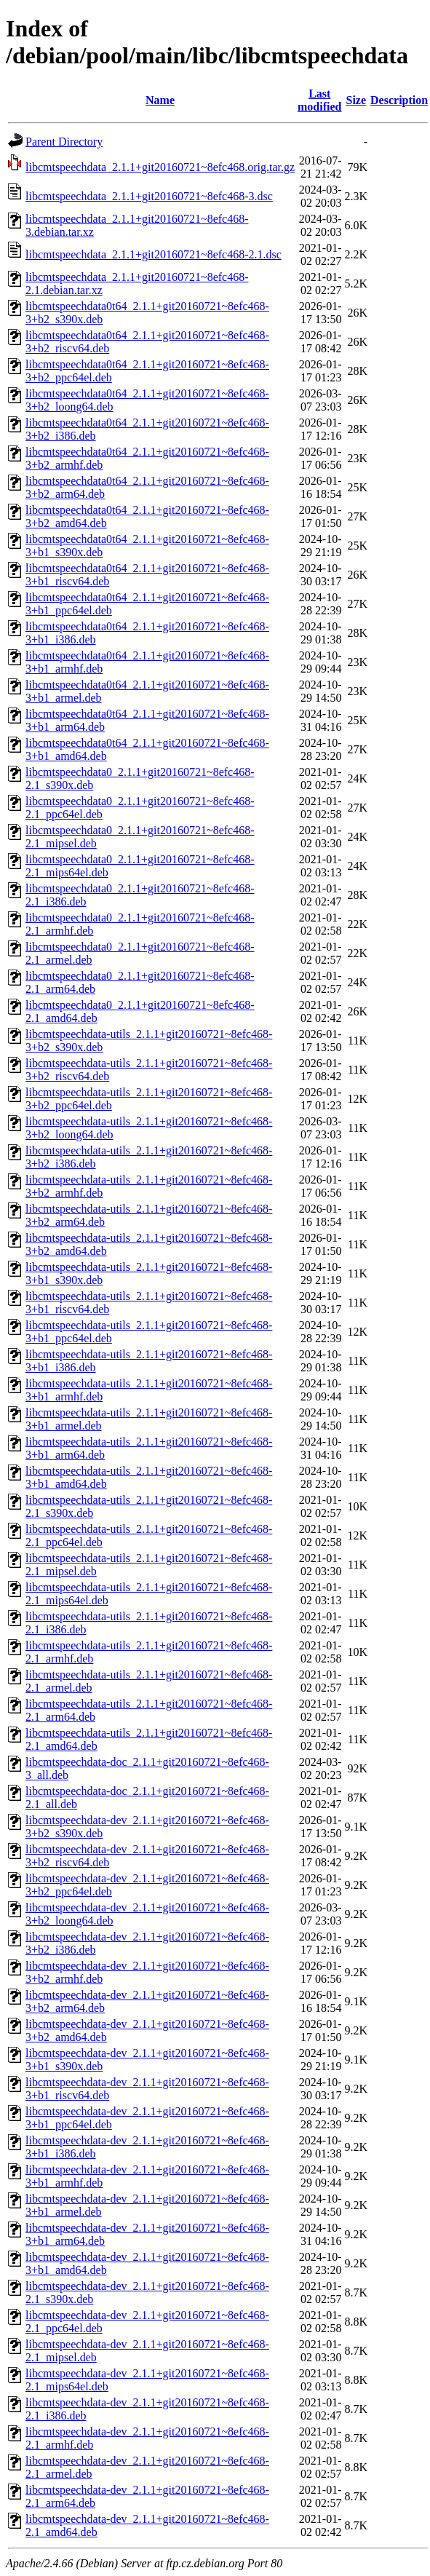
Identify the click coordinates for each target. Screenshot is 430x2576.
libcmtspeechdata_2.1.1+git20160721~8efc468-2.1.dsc (153, 254)
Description (399, 100)
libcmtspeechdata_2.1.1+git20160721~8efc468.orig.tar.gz (160, 167)
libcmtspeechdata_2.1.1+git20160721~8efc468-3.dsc (149, 196)
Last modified (319, 100)
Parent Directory (64, 141)
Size (356, 100)
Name (160, 100)
